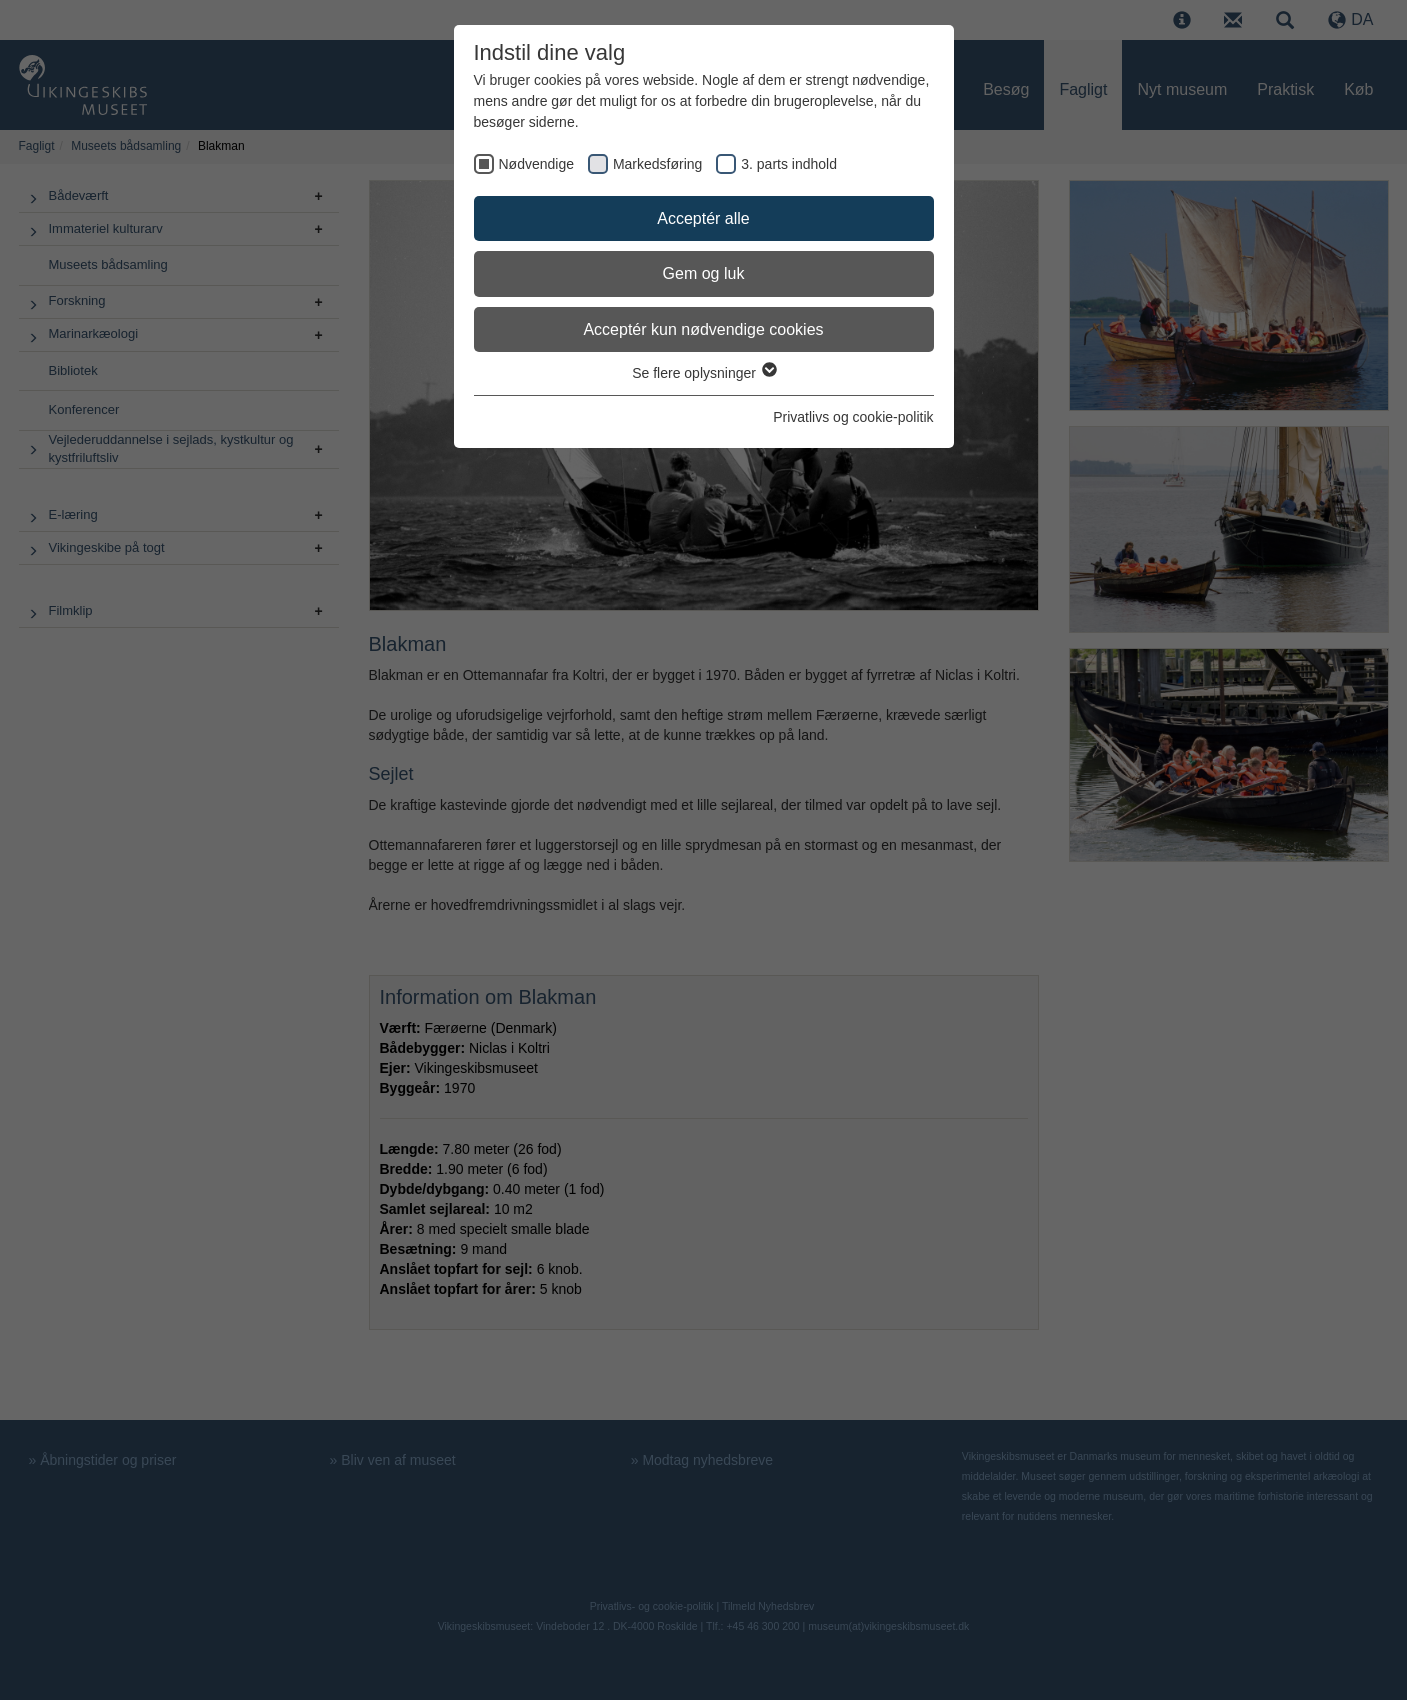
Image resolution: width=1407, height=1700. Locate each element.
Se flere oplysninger (703, 373)
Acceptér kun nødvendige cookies (703, 329)
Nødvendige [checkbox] (537, 164)
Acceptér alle (703, 218)
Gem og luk (704, 273)
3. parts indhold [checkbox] (789, 164)
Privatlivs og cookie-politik (853, 417)
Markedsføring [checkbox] (657, 164)
